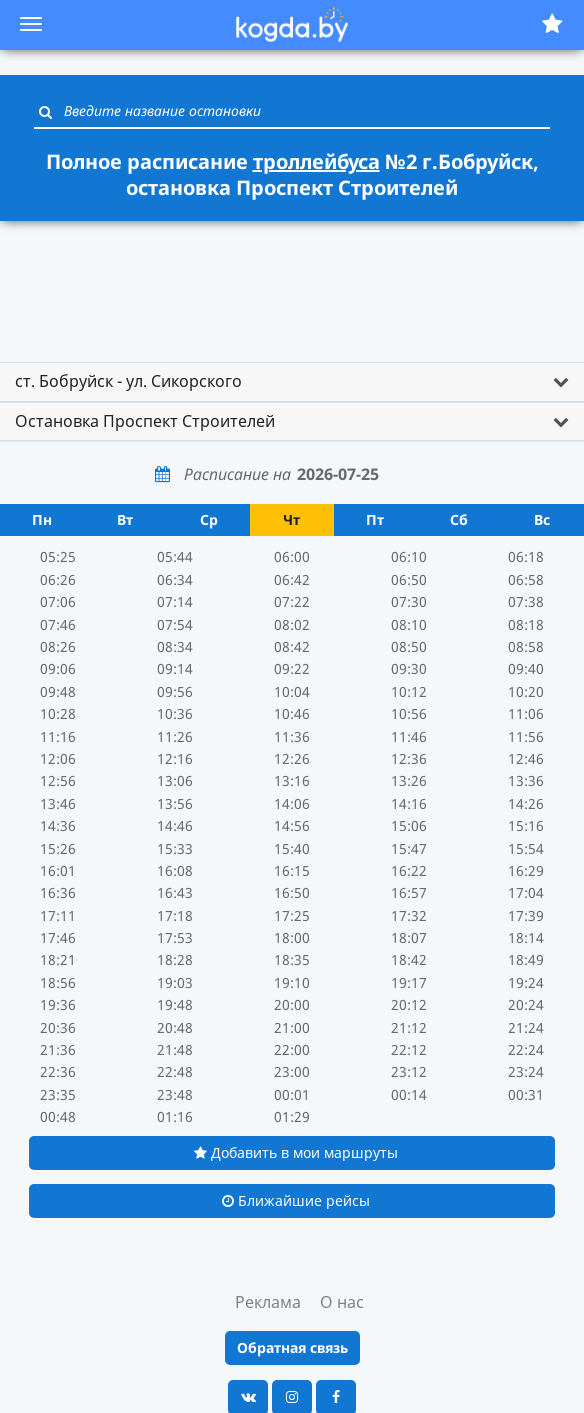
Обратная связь (292, 1347)
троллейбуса (316, 161)
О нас (342, 1302)
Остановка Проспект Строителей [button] (145, 421)
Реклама (268, 1302)
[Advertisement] (292, 282)
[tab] (292, 382)
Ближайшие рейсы (296, 1200)
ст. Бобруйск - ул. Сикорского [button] (128, 381)
